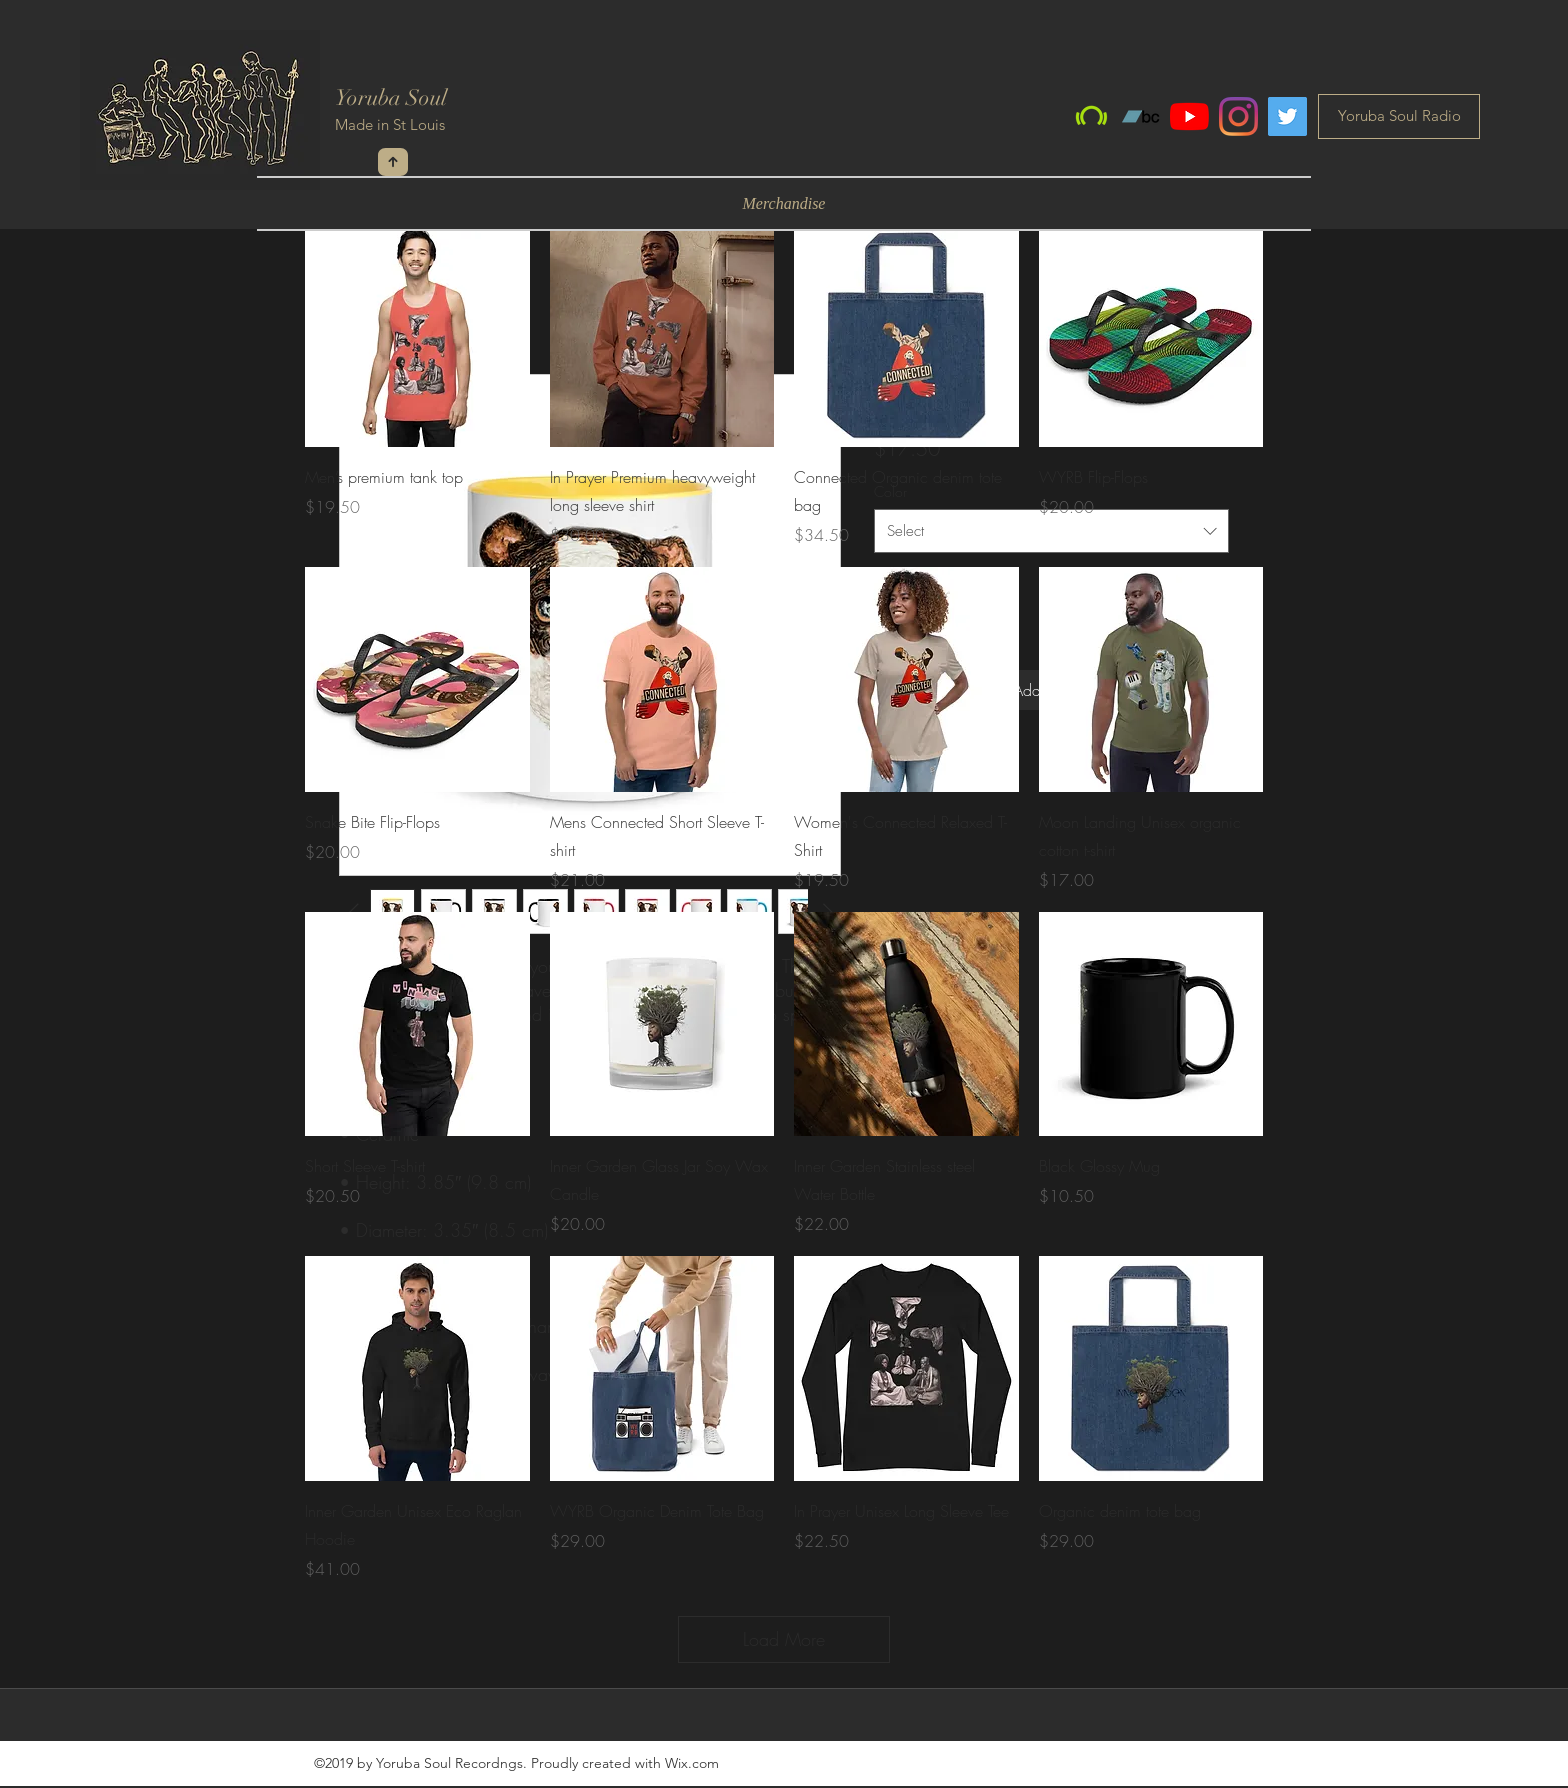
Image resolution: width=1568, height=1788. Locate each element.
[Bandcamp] (1140, 116)
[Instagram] (1238, 116)
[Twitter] (1287, 116)
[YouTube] (1189, 116)
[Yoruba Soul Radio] (1399, 116)
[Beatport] (1091, 116)
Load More (784, 1639)
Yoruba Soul (391, 97)
